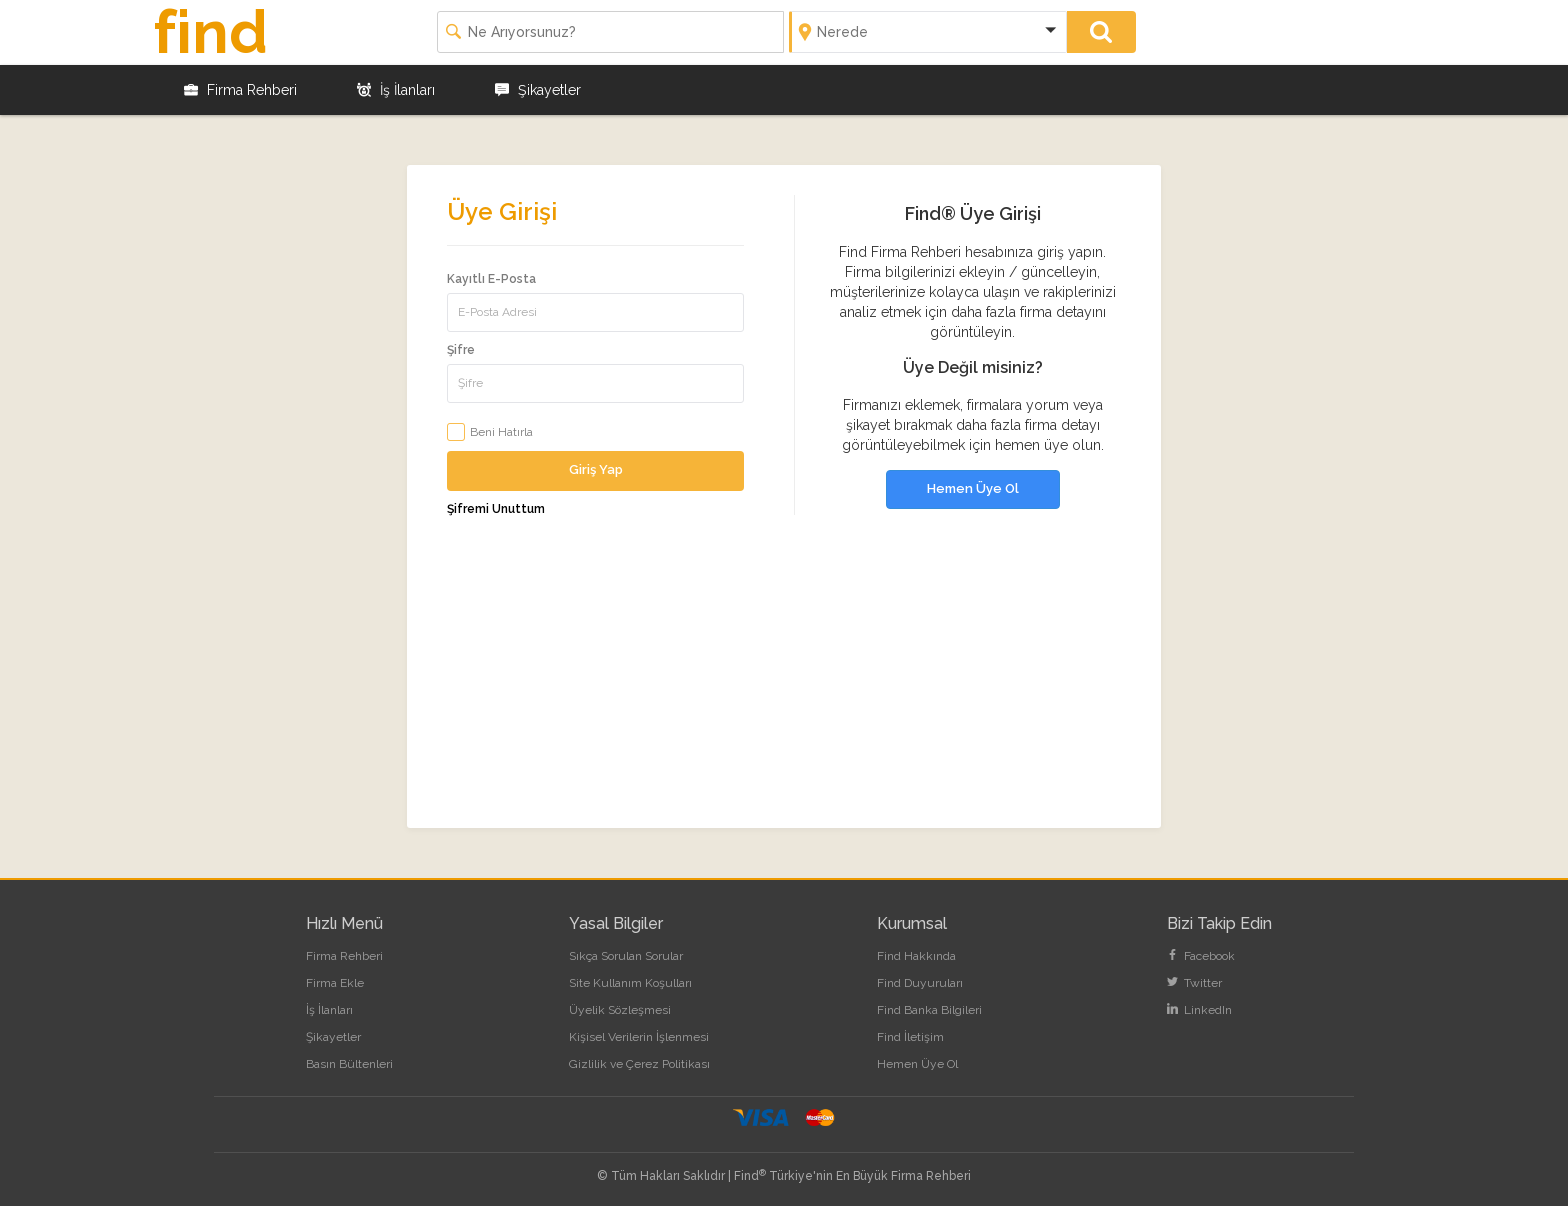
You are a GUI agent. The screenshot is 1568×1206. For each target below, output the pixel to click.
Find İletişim (910, 1037)
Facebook (1201, 956)
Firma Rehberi (240, 90)
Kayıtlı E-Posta (491, 279)
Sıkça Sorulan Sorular (626, 956)
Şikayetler (538, 90)
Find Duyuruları (920, 983)
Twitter (1194, 983)
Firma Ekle (335, 983)
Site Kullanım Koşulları (630, 983)
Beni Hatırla (501, 432)
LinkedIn (1199, 1010)
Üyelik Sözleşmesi (620, 1010)
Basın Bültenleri (349, 1064)
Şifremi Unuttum (496, 509)
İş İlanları (396, 90)
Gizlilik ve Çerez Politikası (639, 1064)
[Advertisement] (783, 688)
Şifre (461, 350)
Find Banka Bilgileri (929, 1010)
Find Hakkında (916, 956)
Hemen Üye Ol (973, 488)
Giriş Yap (596, 469)
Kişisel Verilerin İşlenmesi (639, 1037)
